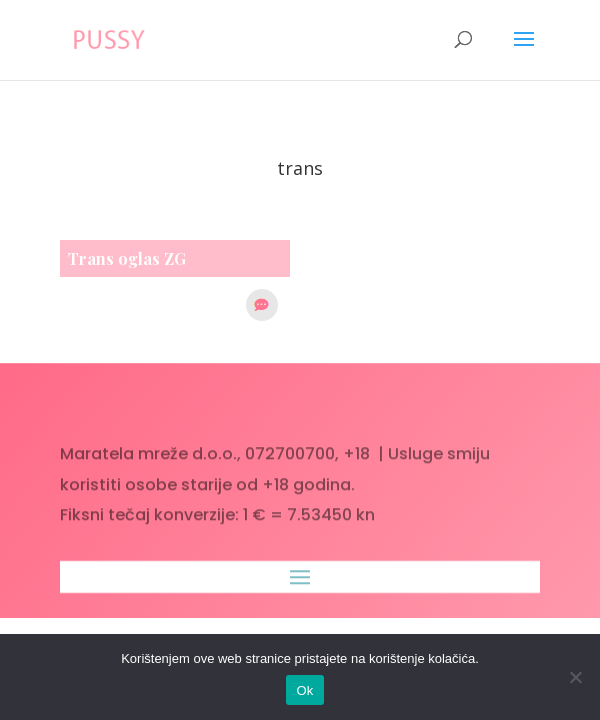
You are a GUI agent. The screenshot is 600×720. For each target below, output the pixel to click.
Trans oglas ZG (127, 258)
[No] (575, 677)
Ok (304, 690)
